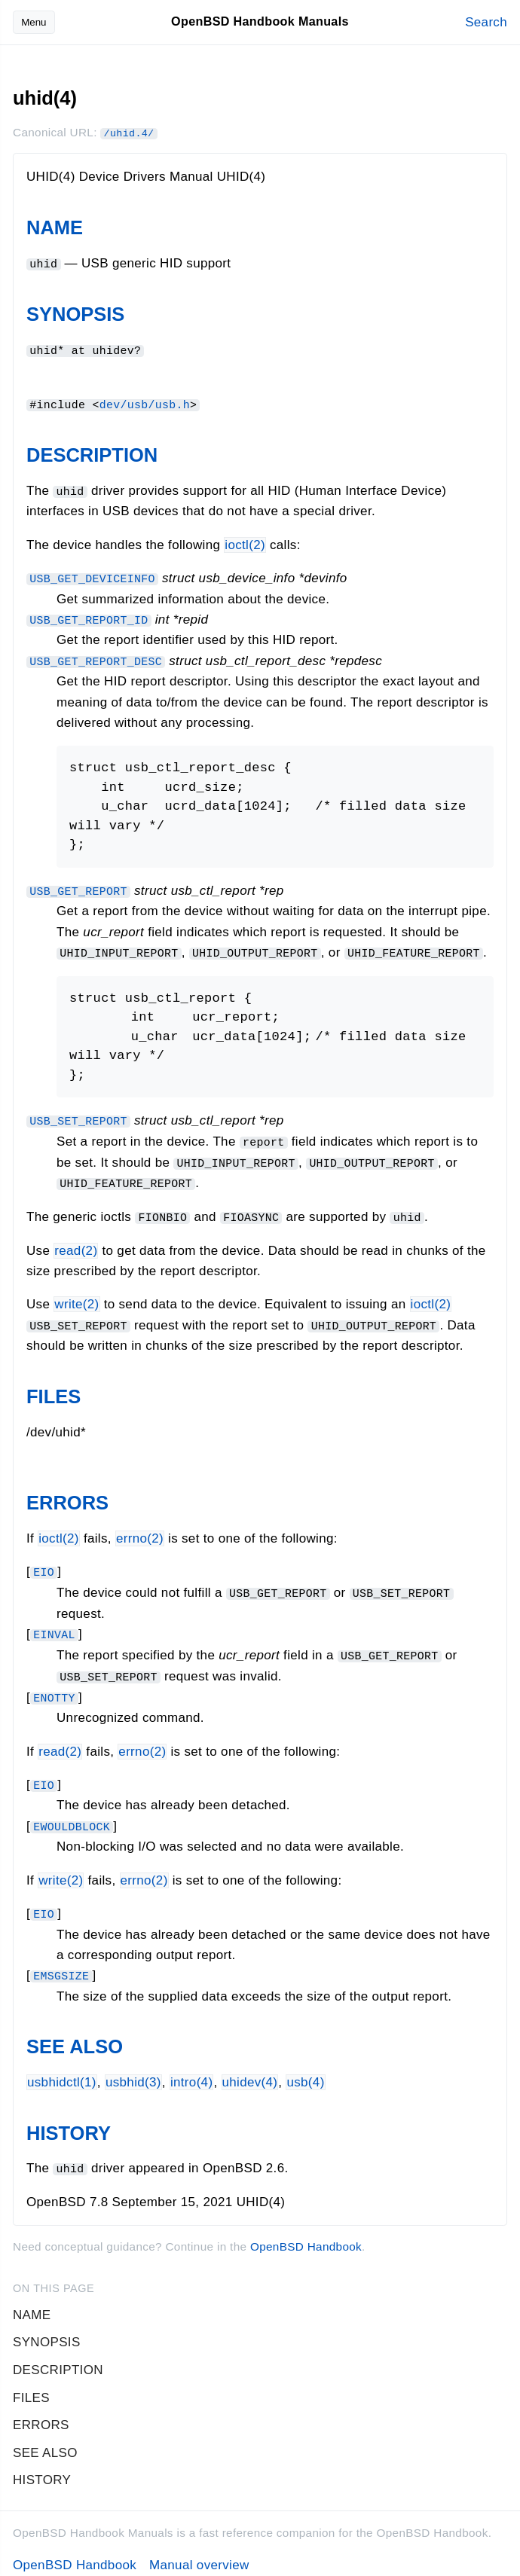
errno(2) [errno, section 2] (140, 1532)
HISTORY (68, 2121)
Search (486, 22)
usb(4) (305, 2071)
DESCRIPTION (92, 453)
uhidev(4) (250, 2071)
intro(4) (191, 2071)
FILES (53, 1389)
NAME (54, 227)
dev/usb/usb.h (144, 402)
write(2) (76, 1298)
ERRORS (67, 1495)
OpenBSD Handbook (306, 2234)
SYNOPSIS (75, 313)
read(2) (75, 1244)
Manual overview (199, 2553)
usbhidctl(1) (61, 2071)
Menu (33, 22)
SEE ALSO (74, 2035)
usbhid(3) (133, 2071)
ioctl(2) (245, 543)
